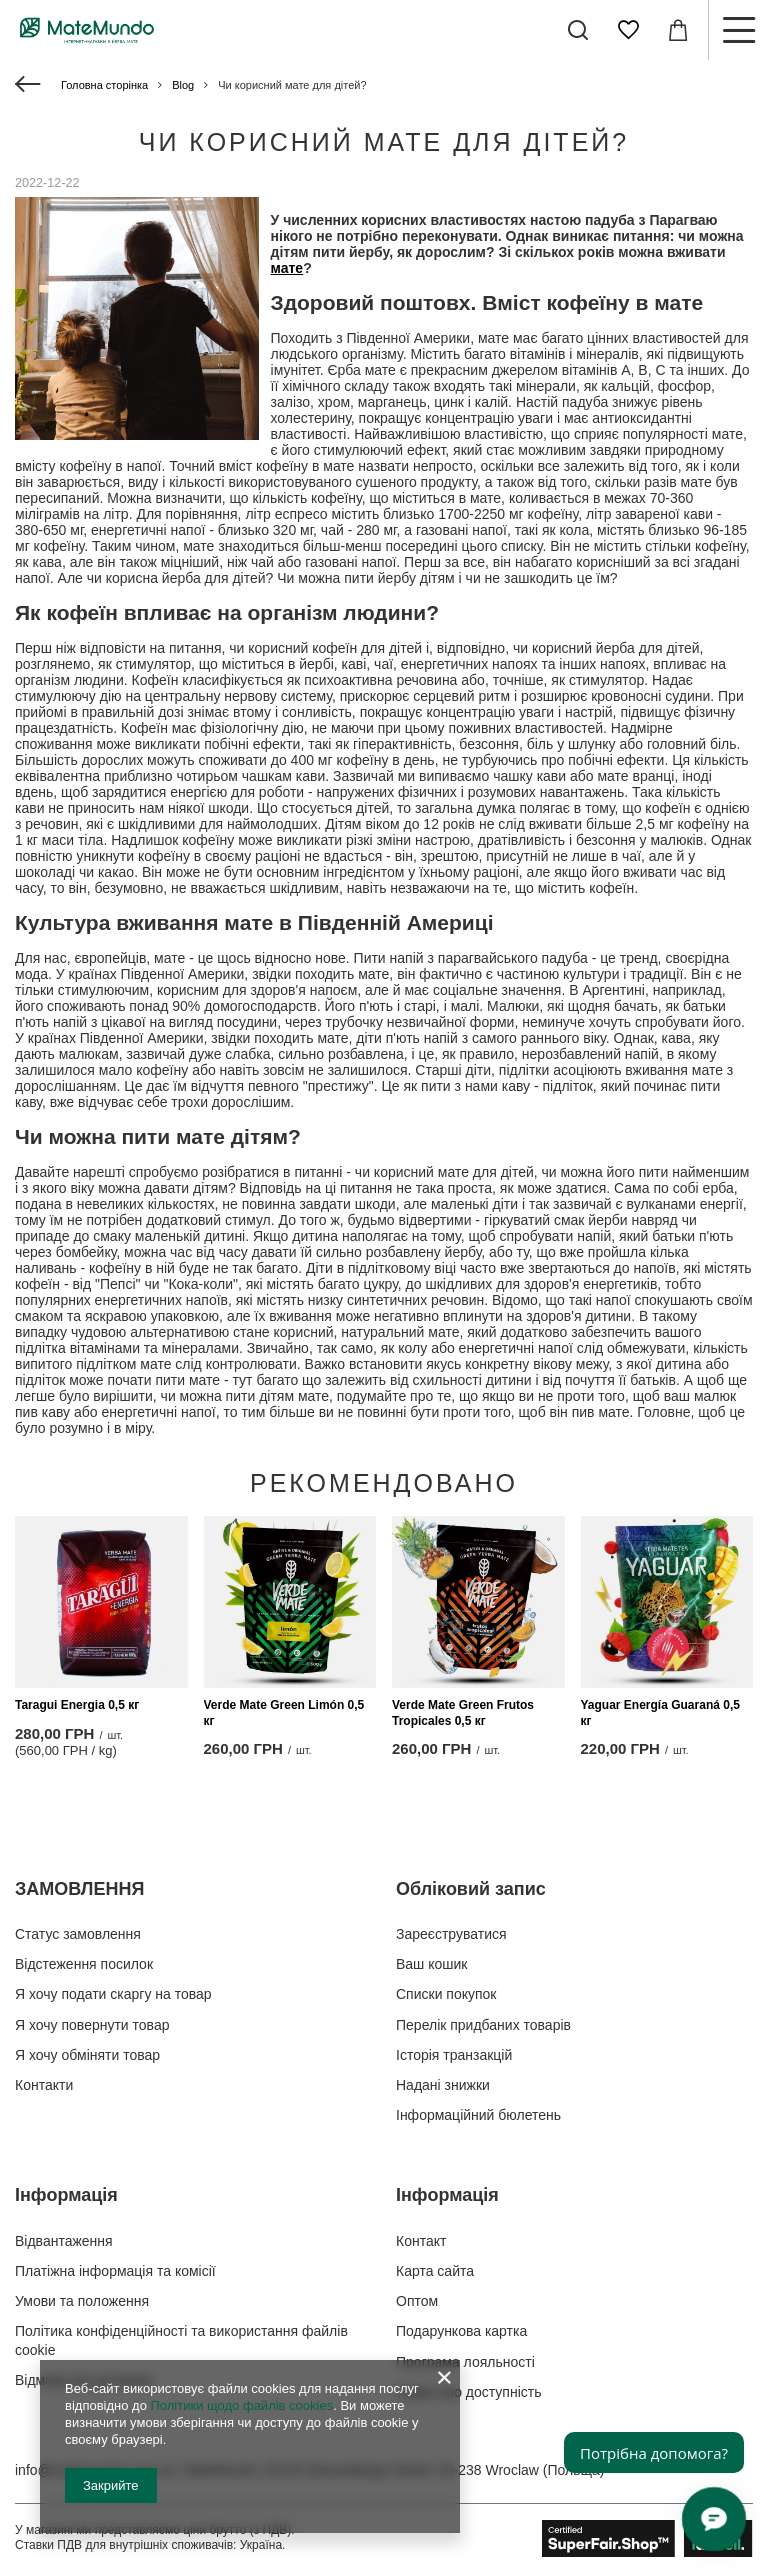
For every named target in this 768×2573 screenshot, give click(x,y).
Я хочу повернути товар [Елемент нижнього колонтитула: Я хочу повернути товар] (92, 2025)
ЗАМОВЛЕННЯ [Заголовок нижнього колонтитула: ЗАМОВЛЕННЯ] (79, 1889)
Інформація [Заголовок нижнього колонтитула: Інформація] (66, 2195)
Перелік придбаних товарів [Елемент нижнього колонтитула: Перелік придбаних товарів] (483, 2025)
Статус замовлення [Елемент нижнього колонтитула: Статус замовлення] (78, 1934)
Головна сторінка (104, 85)
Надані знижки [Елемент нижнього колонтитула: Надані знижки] (443, 2085)
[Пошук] (578, 30)
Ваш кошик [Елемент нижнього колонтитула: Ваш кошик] (432, 1964)
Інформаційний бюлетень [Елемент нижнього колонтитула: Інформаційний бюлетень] (478, 2115)
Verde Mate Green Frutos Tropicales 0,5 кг (463, 1713)
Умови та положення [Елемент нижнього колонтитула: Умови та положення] (82, 2301)
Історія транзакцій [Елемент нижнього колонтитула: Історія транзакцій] (454, 2055)
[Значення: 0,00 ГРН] (678, 30)
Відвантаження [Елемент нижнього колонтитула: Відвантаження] (64, 2241)
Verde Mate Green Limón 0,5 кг (284, 1713)
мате (287, 268)
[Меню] (738, 30)
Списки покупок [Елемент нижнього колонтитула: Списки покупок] (446, 1994)
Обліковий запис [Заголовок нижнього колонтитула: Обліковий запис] (471, 1889)
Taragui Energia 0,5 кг (77, 1705)
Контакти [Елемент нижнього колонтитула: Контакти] (44, 2085)
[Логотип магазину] (87, 30)
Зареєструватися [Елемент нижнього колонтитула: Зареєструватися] (451, 1934)
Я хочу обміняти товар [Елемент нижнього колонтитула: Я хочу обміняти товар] (87, 2055)
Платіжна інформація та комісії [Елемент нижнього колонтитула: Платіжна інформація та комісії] (115, 2271)
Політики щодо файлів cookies (241, 2405)
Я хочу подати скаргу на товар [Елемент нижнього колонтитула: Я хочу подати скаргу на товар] (113, 1994)
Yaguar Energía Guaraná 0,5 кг (660, 1713)
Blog (183, 85)
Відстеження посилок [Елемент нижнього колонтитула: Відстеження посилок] (84, 1964)
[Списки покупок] (628, 30)
